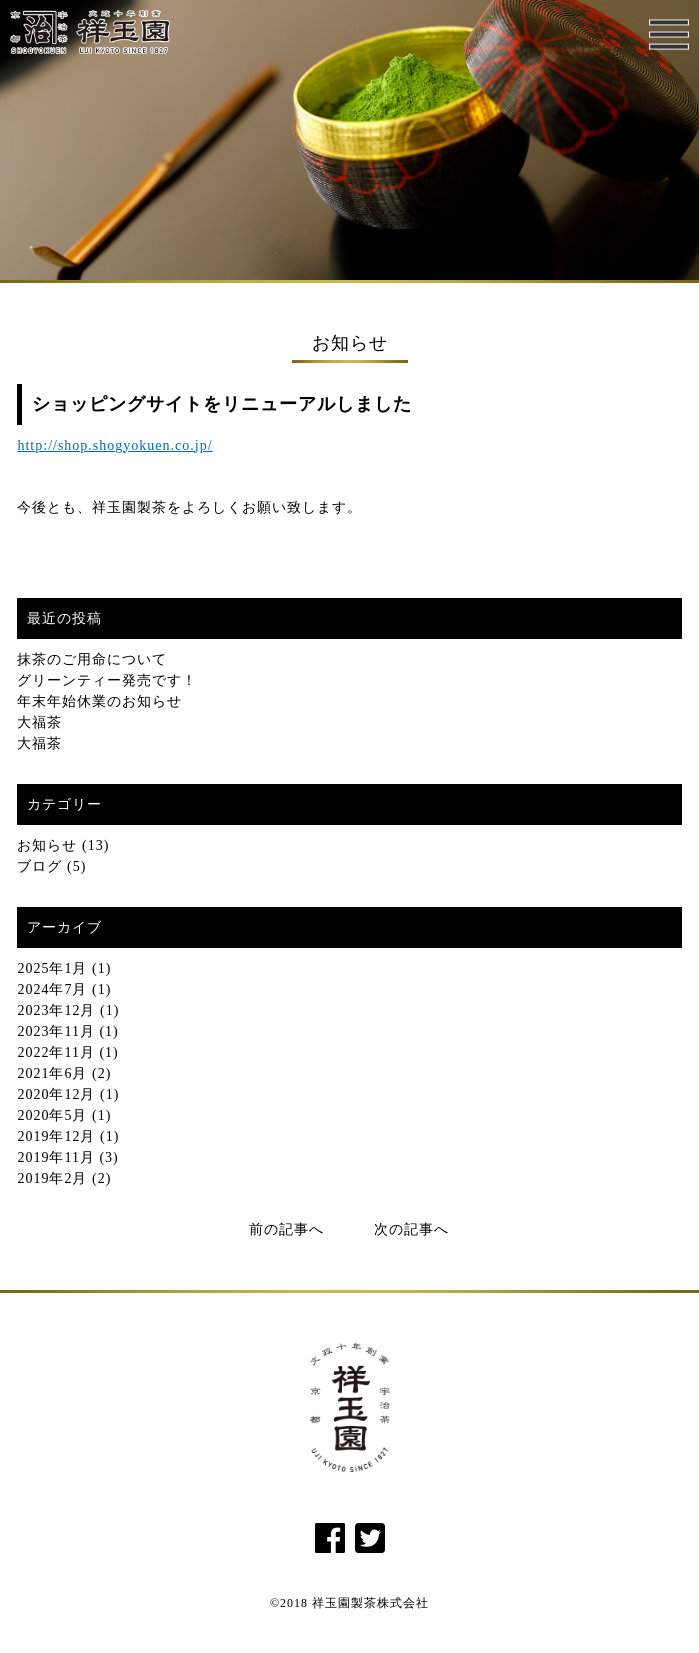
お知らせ (47, 845)
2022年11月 (55, 1052)
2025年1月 (52, 968)
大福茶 (39, 722)
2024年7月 (52, 989)
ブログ (39, 866)
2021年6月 (52, 1073)
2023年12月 (56, 1010)
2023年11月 (55, 1031)
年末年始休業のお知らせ (99, 701)
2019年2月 (52, 1178)
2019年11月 (55, 1157)
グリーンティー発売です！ (107, 680)
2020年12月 (56, 1094)
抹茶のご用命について (92, 659)
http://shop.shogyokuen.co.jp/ (114, 445)
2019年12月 (56, 1136)
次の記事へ (411, 1229)
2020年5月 (52, 1115)
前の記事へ (286, 1229)
